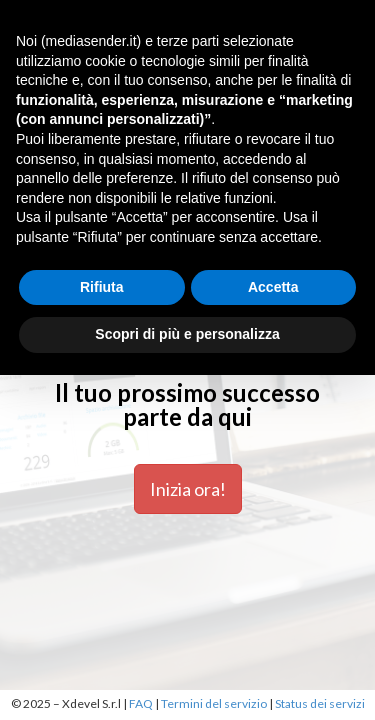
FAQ (141, 703)
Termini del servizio (214, 703)
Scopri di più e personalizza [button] (187, 334)
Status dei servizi (320, 703)
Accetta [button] (273, 287)
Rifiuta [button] (102, 287)
